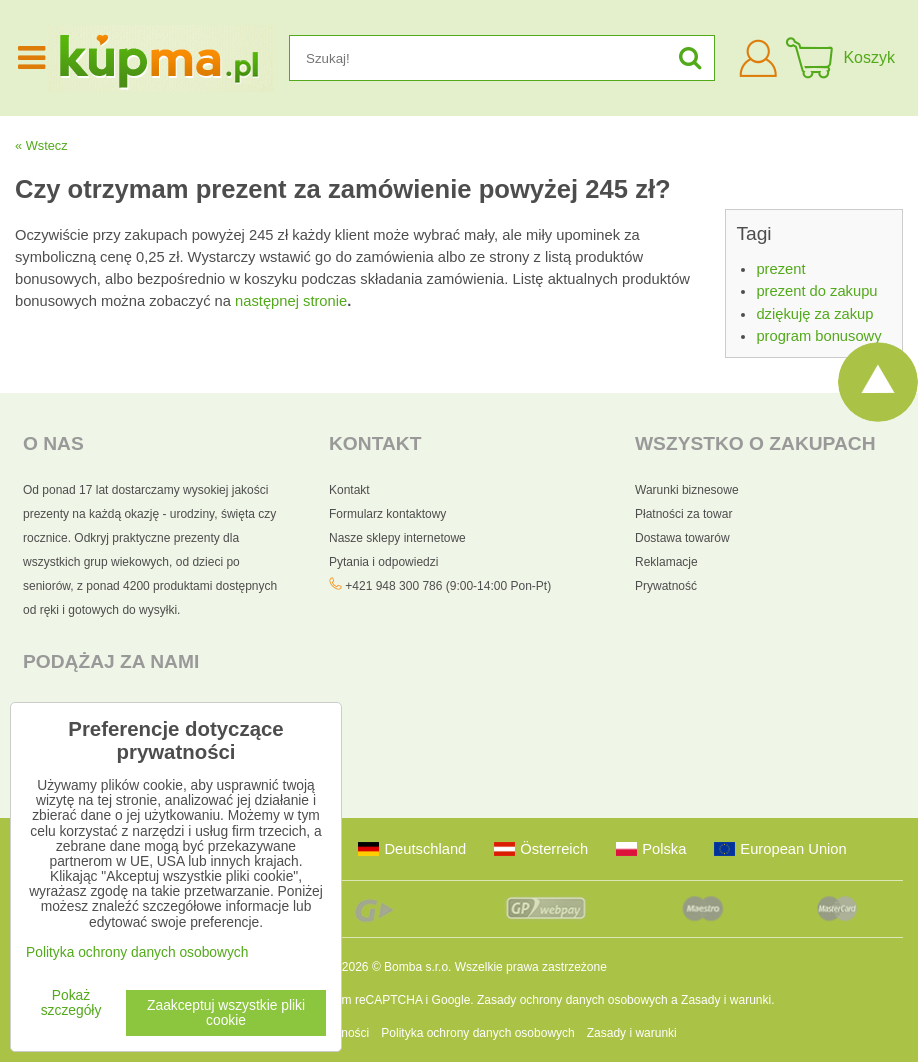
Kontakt (349, 490)
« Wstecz (41, 145)
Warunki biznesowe (687, 490)
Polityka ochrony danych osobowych (477, 1033)
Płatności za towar (683, 514)
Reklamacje (666, 562)
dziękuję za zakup (814, 314)
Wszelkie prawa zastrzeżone (531, 967)
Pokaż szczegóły (71, 1003)
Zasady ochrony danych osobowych (572, 1000)
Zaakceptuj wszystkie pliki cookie (226, 1013)
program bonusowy (818, 336)
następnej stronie (291, 301)
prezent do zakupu (816, 291)
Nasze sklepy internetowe (397, 538)
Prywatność (666, 586)
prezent (780, 269)
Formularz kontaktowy (387, 514)
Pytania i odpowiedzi (383, 562)
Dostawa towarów (682, 538)
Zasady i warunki (726, 1000)
